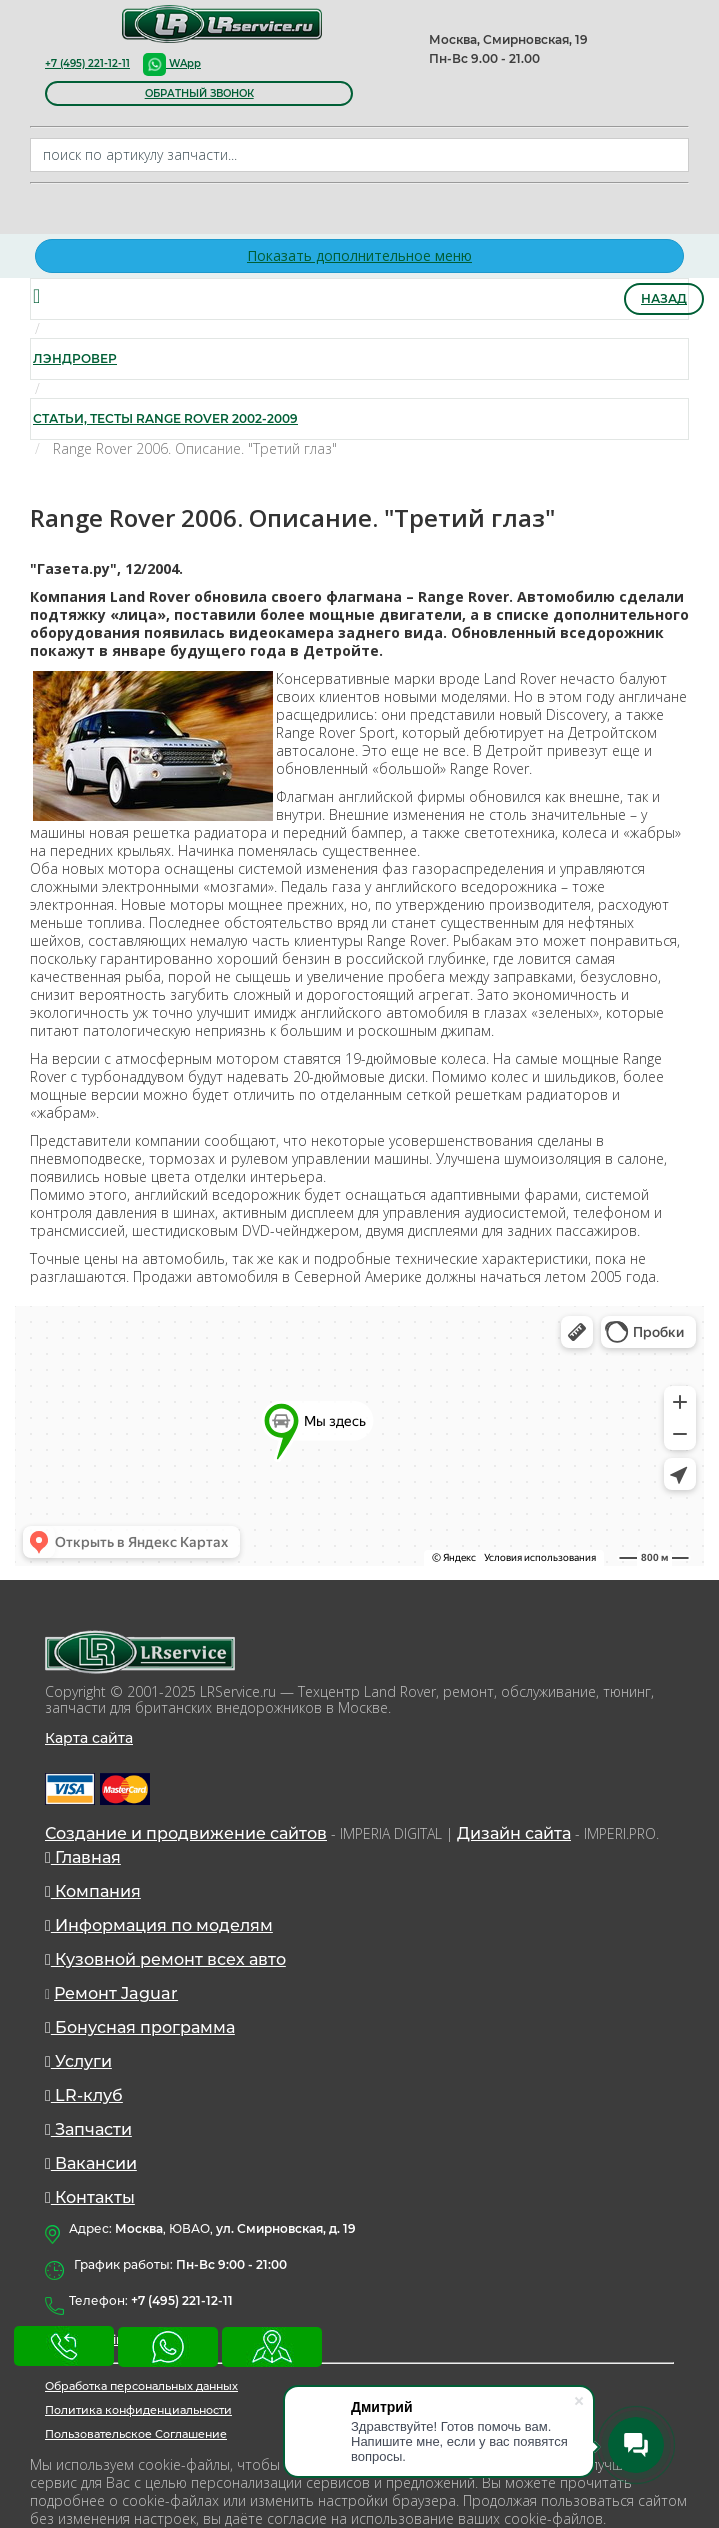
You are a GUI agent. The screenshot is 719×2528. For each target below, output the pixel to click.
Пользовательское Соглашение (136, 2434)
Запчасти (88, 2129)
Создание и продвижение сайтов (186, 1833)
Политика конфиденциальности (138, 2410)
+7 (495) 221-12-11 (87, 63)
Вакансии (91, 2163)
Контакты (90, 2197)
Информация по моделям (159, 1925)
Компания (93, 1891)
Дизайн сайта (514, 1833)
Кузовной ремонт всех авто (165, 1959)
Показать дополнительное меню (359, 255)
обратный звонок (199, 93)
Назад (664, 298)
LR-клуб (84, 2095)
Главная (83, 1857)
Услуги (78, 2061)
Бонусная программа (140, 2027)
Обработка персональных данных (141, 2386)
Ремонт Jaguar (116, 1993)
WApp (172, 63)
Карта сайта (89, 1738)
